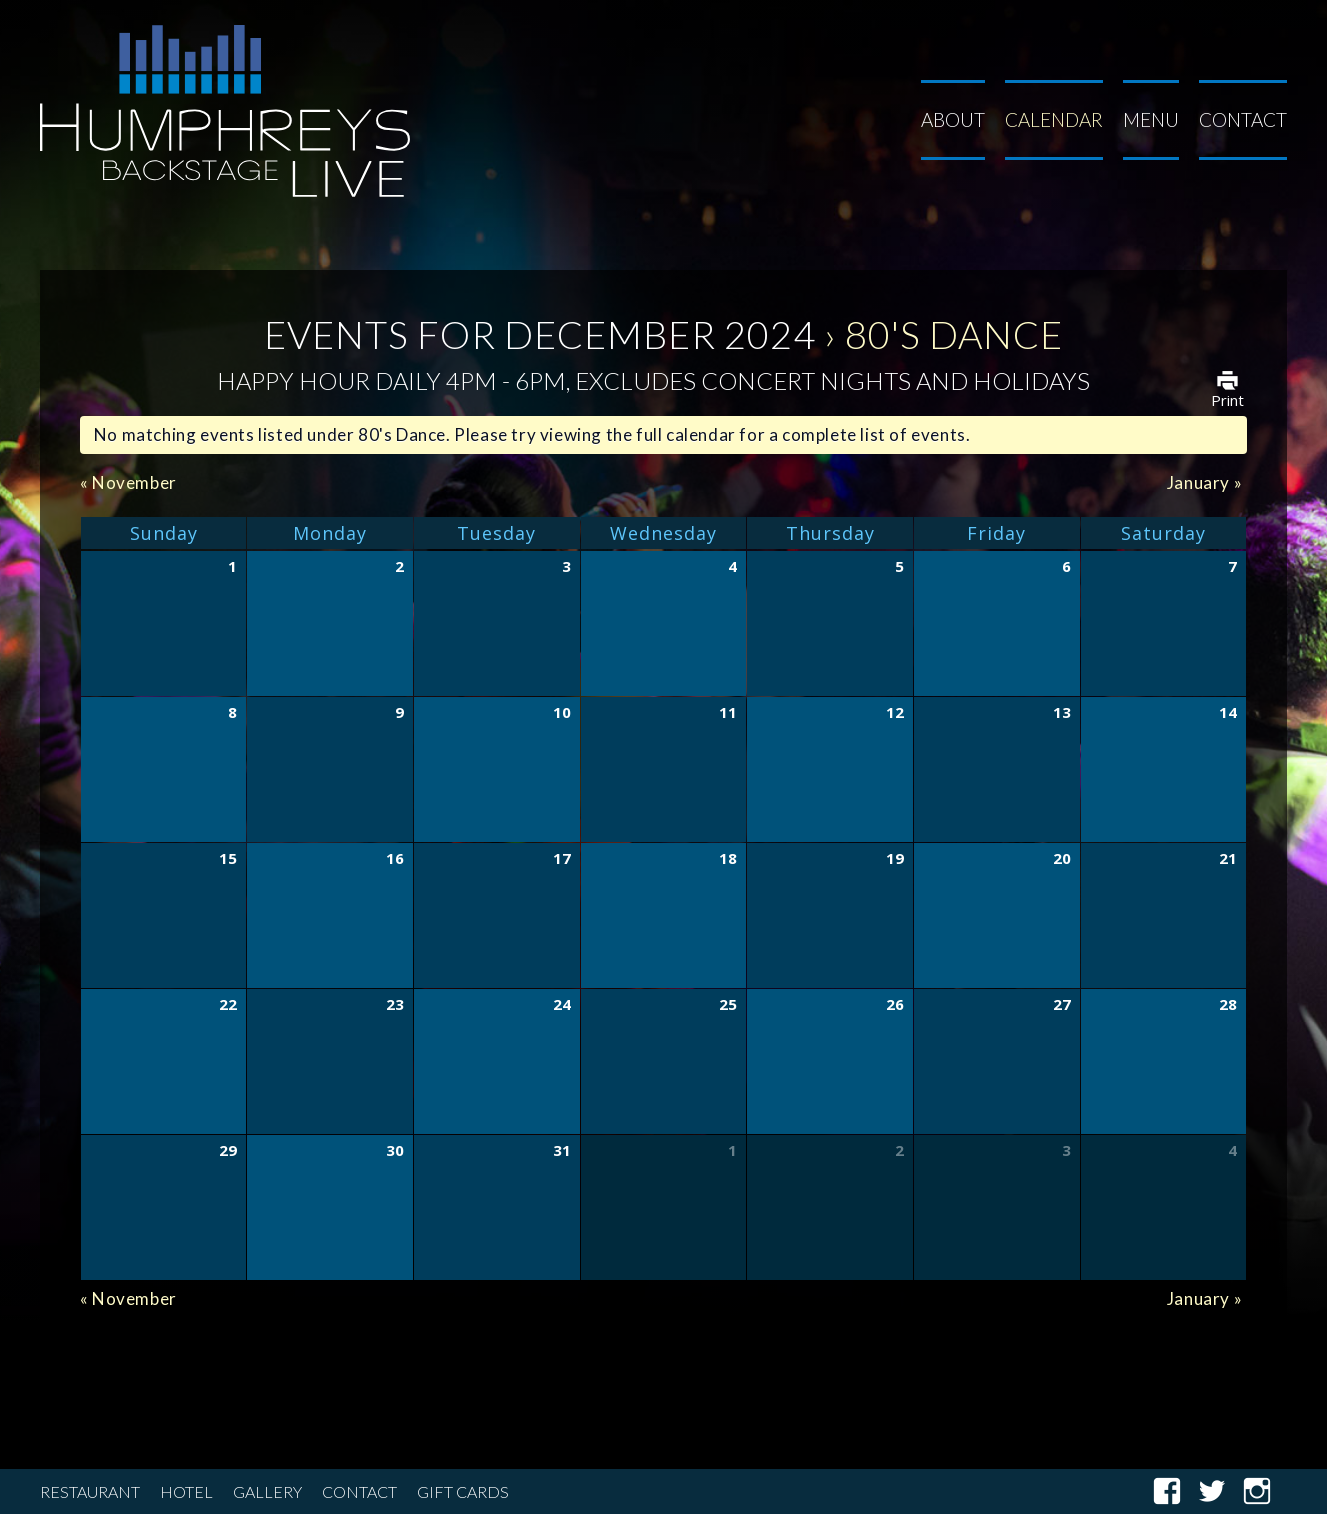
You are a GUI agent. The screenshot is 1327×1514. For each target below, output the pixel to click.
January (1204, 482)
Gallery (267, 1491)
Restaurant (90, 1491)
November (128, 482)
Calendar (1054, 119)
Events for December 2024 (540, 334)
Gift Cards (463, 1491)
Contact (1243, 119)
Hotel (186, 1491)
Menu (1151, 119)
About (953, 119)
